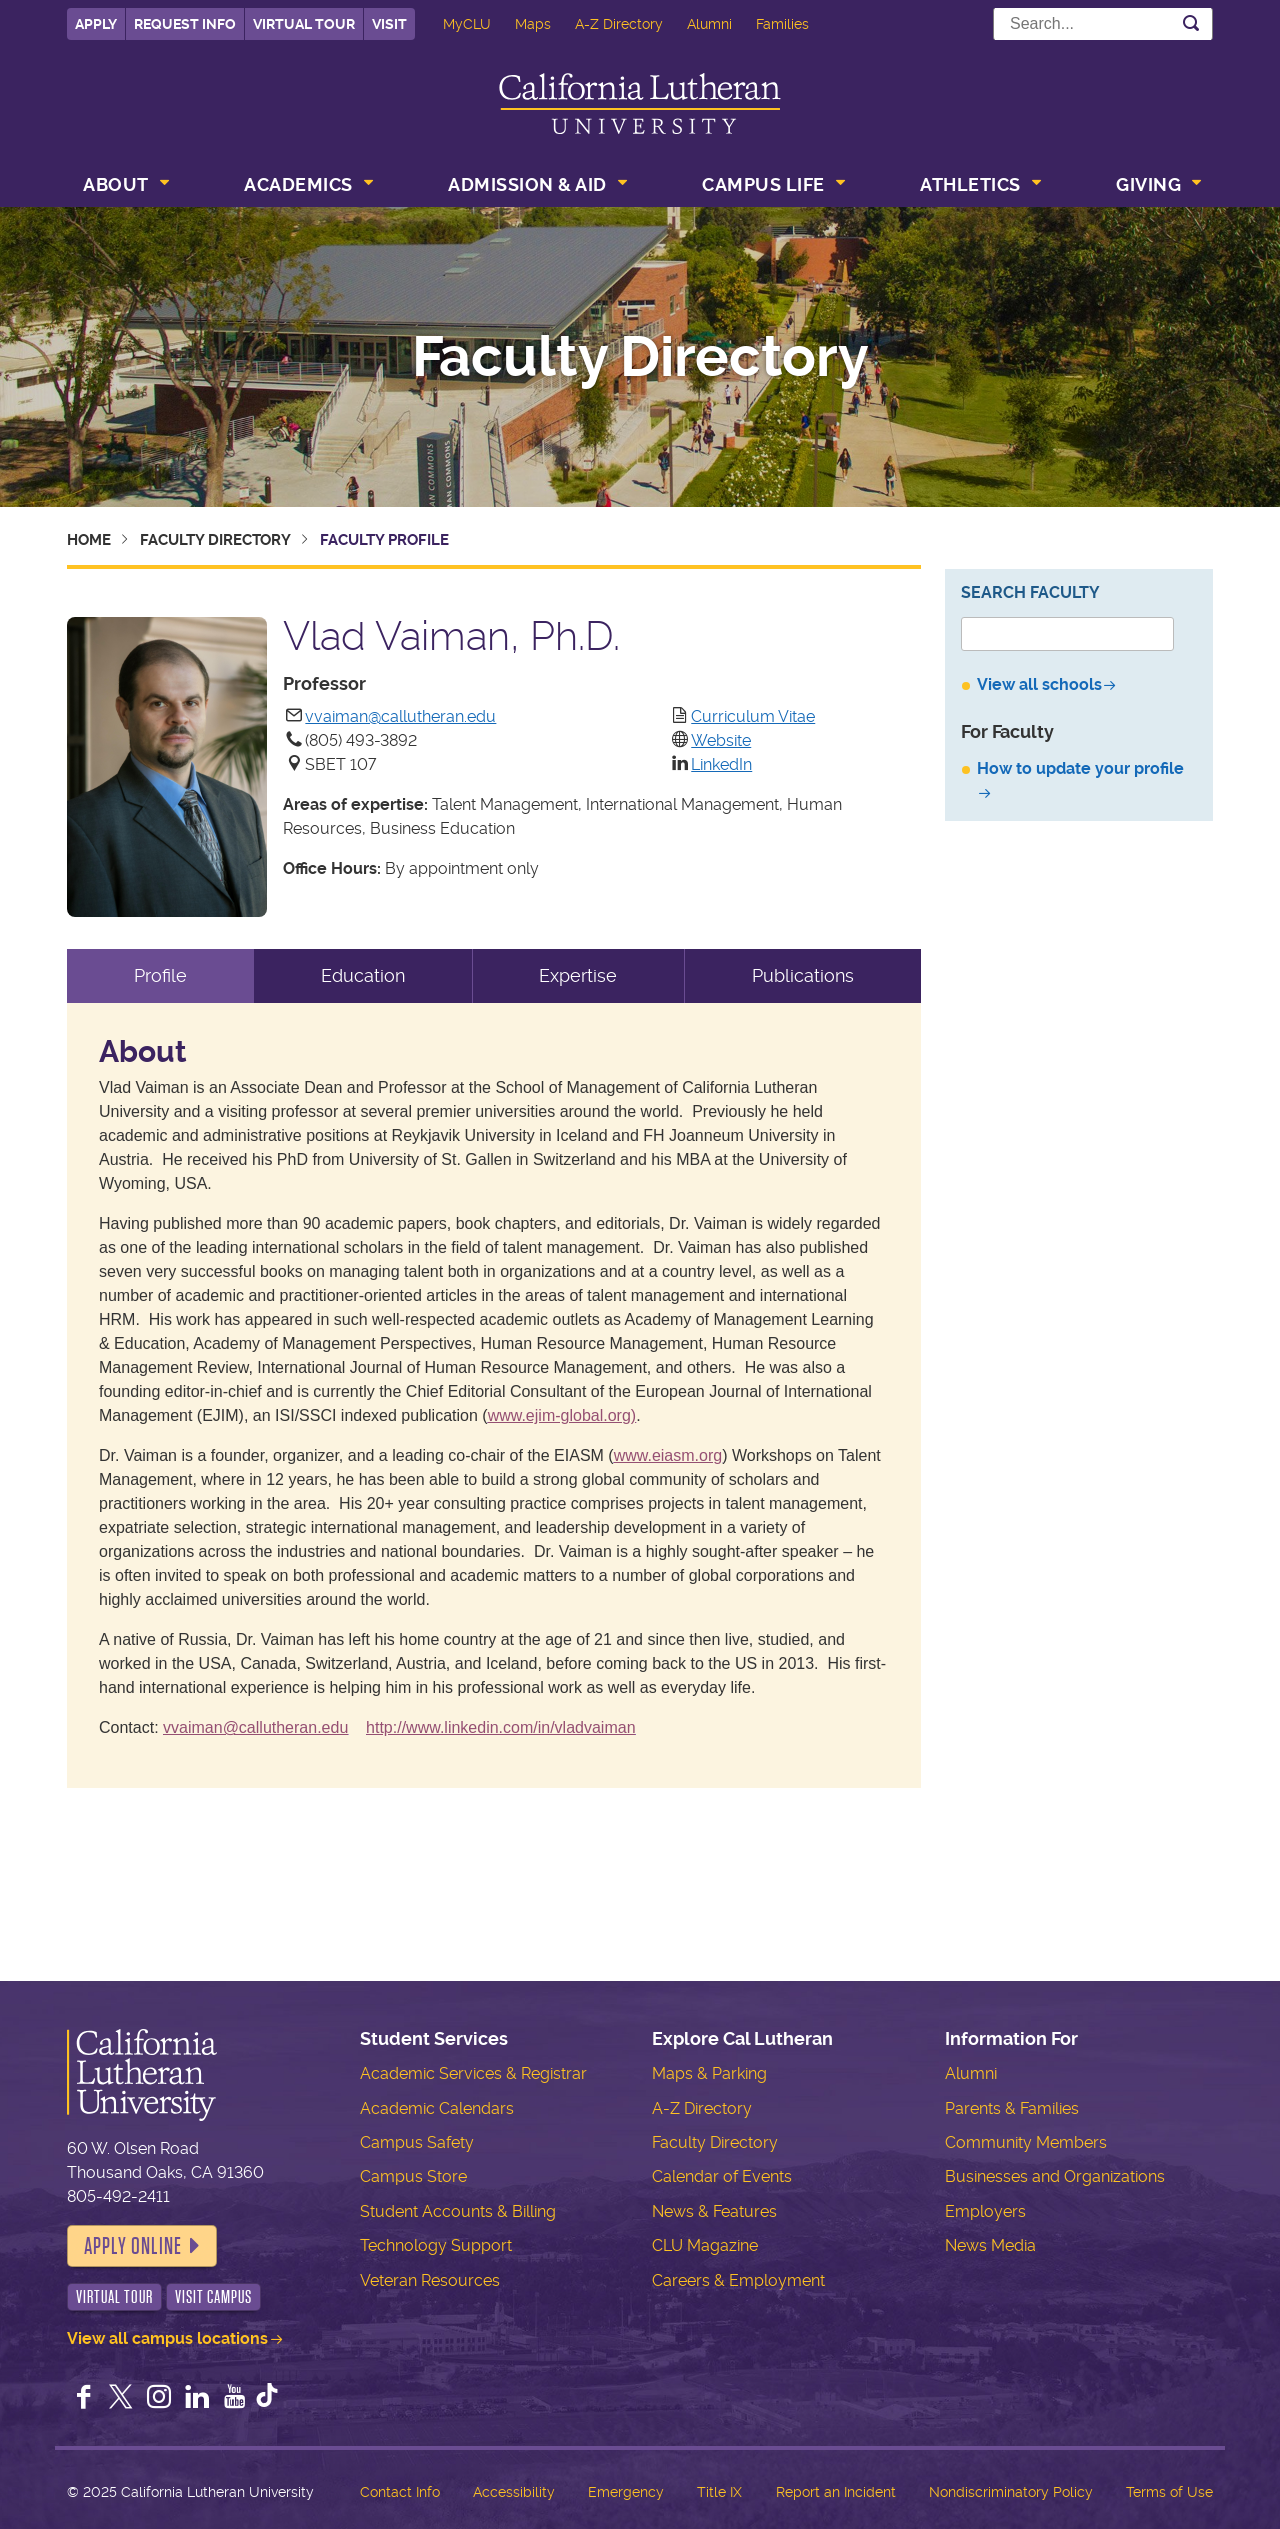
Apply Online (133, 2246)
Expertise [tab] (578, 975)
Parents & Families (1012, 2108)
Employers (985, 2211)
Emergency (626, 2492)
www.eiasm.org (668, 1455)
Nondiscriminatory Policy (1011, 2492)
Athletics (970, 184)
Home (89, 540)
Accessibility (514, 2492)
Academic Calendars (437, 2108)
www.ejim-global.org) (562, 1415)
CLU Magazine (705, 2245)
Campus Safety (417, 2142)
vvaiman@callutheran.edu (400, 716)
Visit (389, 24)
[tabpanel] (494, 1395)
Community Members (1026, 2142)
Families (782, 24)
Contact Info (400, 2492)
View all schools (1039, 684)
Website (721, 740)
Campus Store (413, 2176)
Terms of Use (1169, 2492)
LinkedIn (721, 764)
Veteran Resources (430, 2280)
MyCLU (467, 24)
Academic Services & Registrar (473, 2073)
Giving (1148, 184)
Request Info (185, 24)
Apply (96, 24)
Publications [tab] (803, 975)
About (116, 184)
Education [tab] (363, 975)
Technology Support (436, 2245)
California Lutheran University (640, 103)
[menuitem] (124, 187)
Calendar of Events (722, 2176)
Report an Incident (836, 2492)
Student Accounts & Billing (458, 2211)
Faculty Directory (640, 357)
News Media (990, 2245)
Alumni (709, 24)
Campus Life (763, 184)
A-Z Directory (619, 24)
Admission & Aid (527, 184)
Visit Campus (213, 2297)
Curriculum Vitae (753, 716)
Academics (298, 184)
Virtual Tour (304, 24)
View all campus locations (167, 2338)
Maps (533, 24)
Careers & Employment (738, 2280)
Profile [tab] (160, 975)
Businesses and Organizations (1055, 2176)
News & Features (714, 2211)
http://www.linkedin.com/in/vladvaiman (500, 1727)
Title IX (719, 2492)
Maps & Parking (709, 2073)
